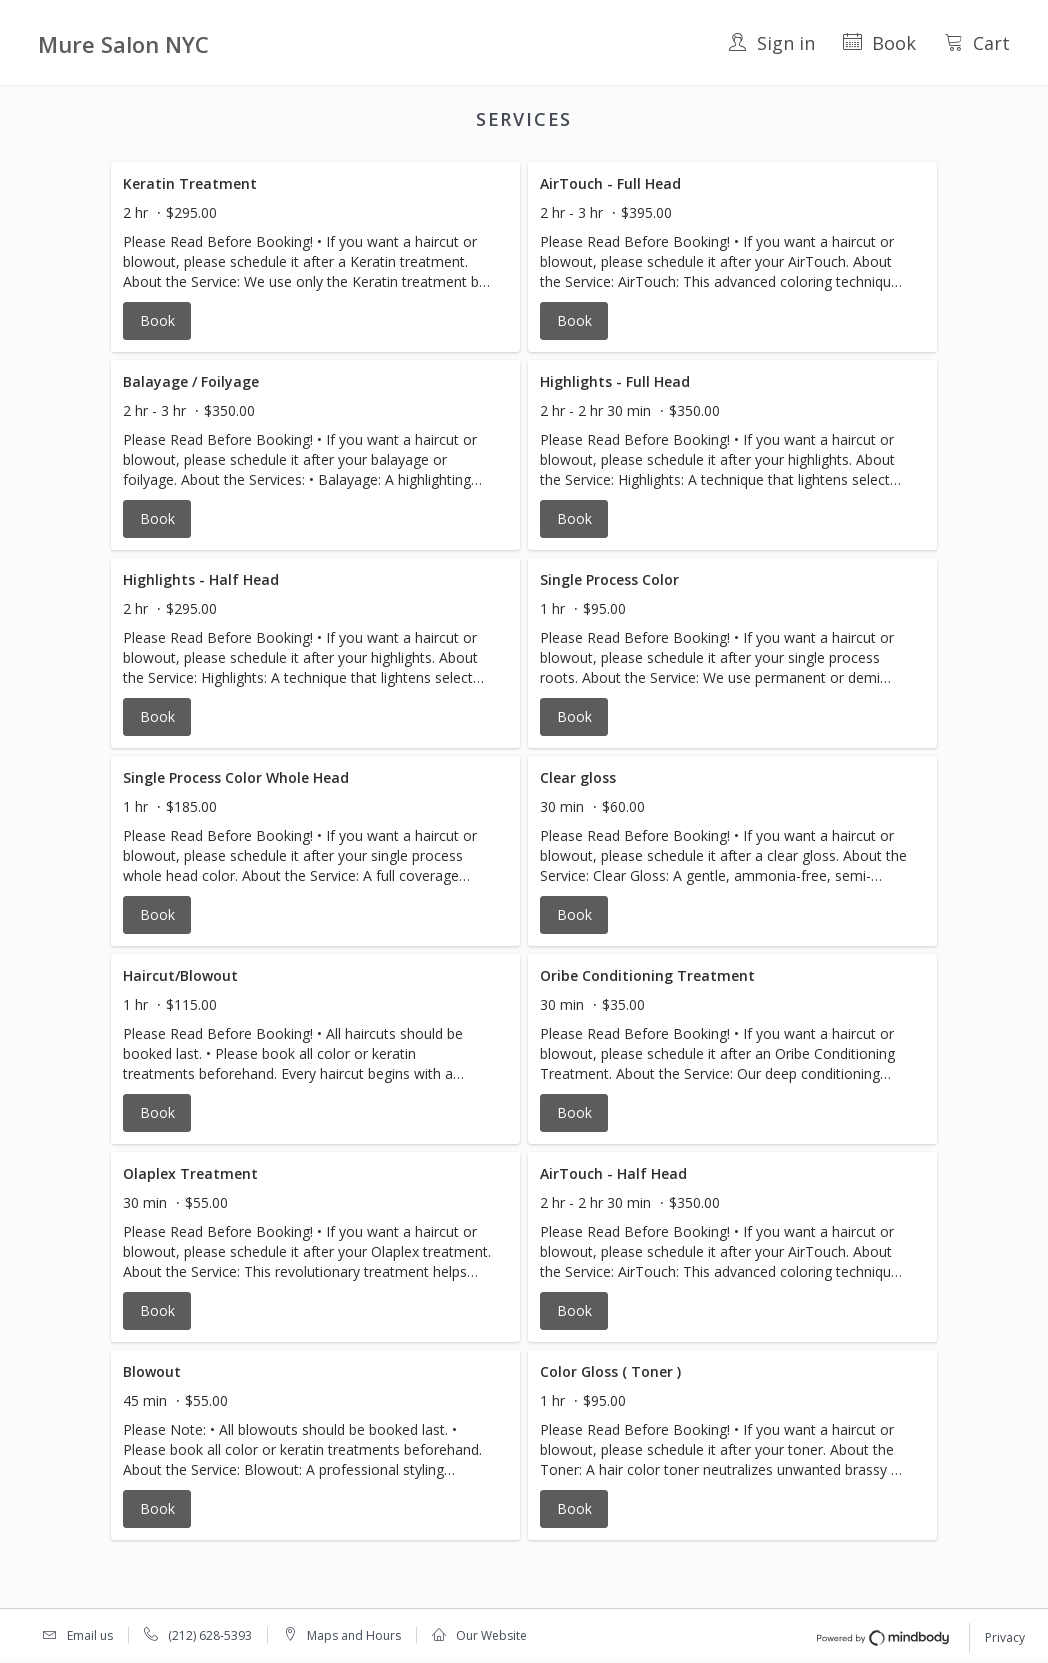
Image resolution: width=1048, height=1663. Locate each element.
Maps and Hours (354, 1635)
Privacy (1005, 1637)
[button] (315, 257)
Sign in (771, 43)
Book (879, 43)
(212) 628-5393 (210, 1635)
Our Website (491, 1635)
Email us (90, 1635)
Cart (977, 43)
